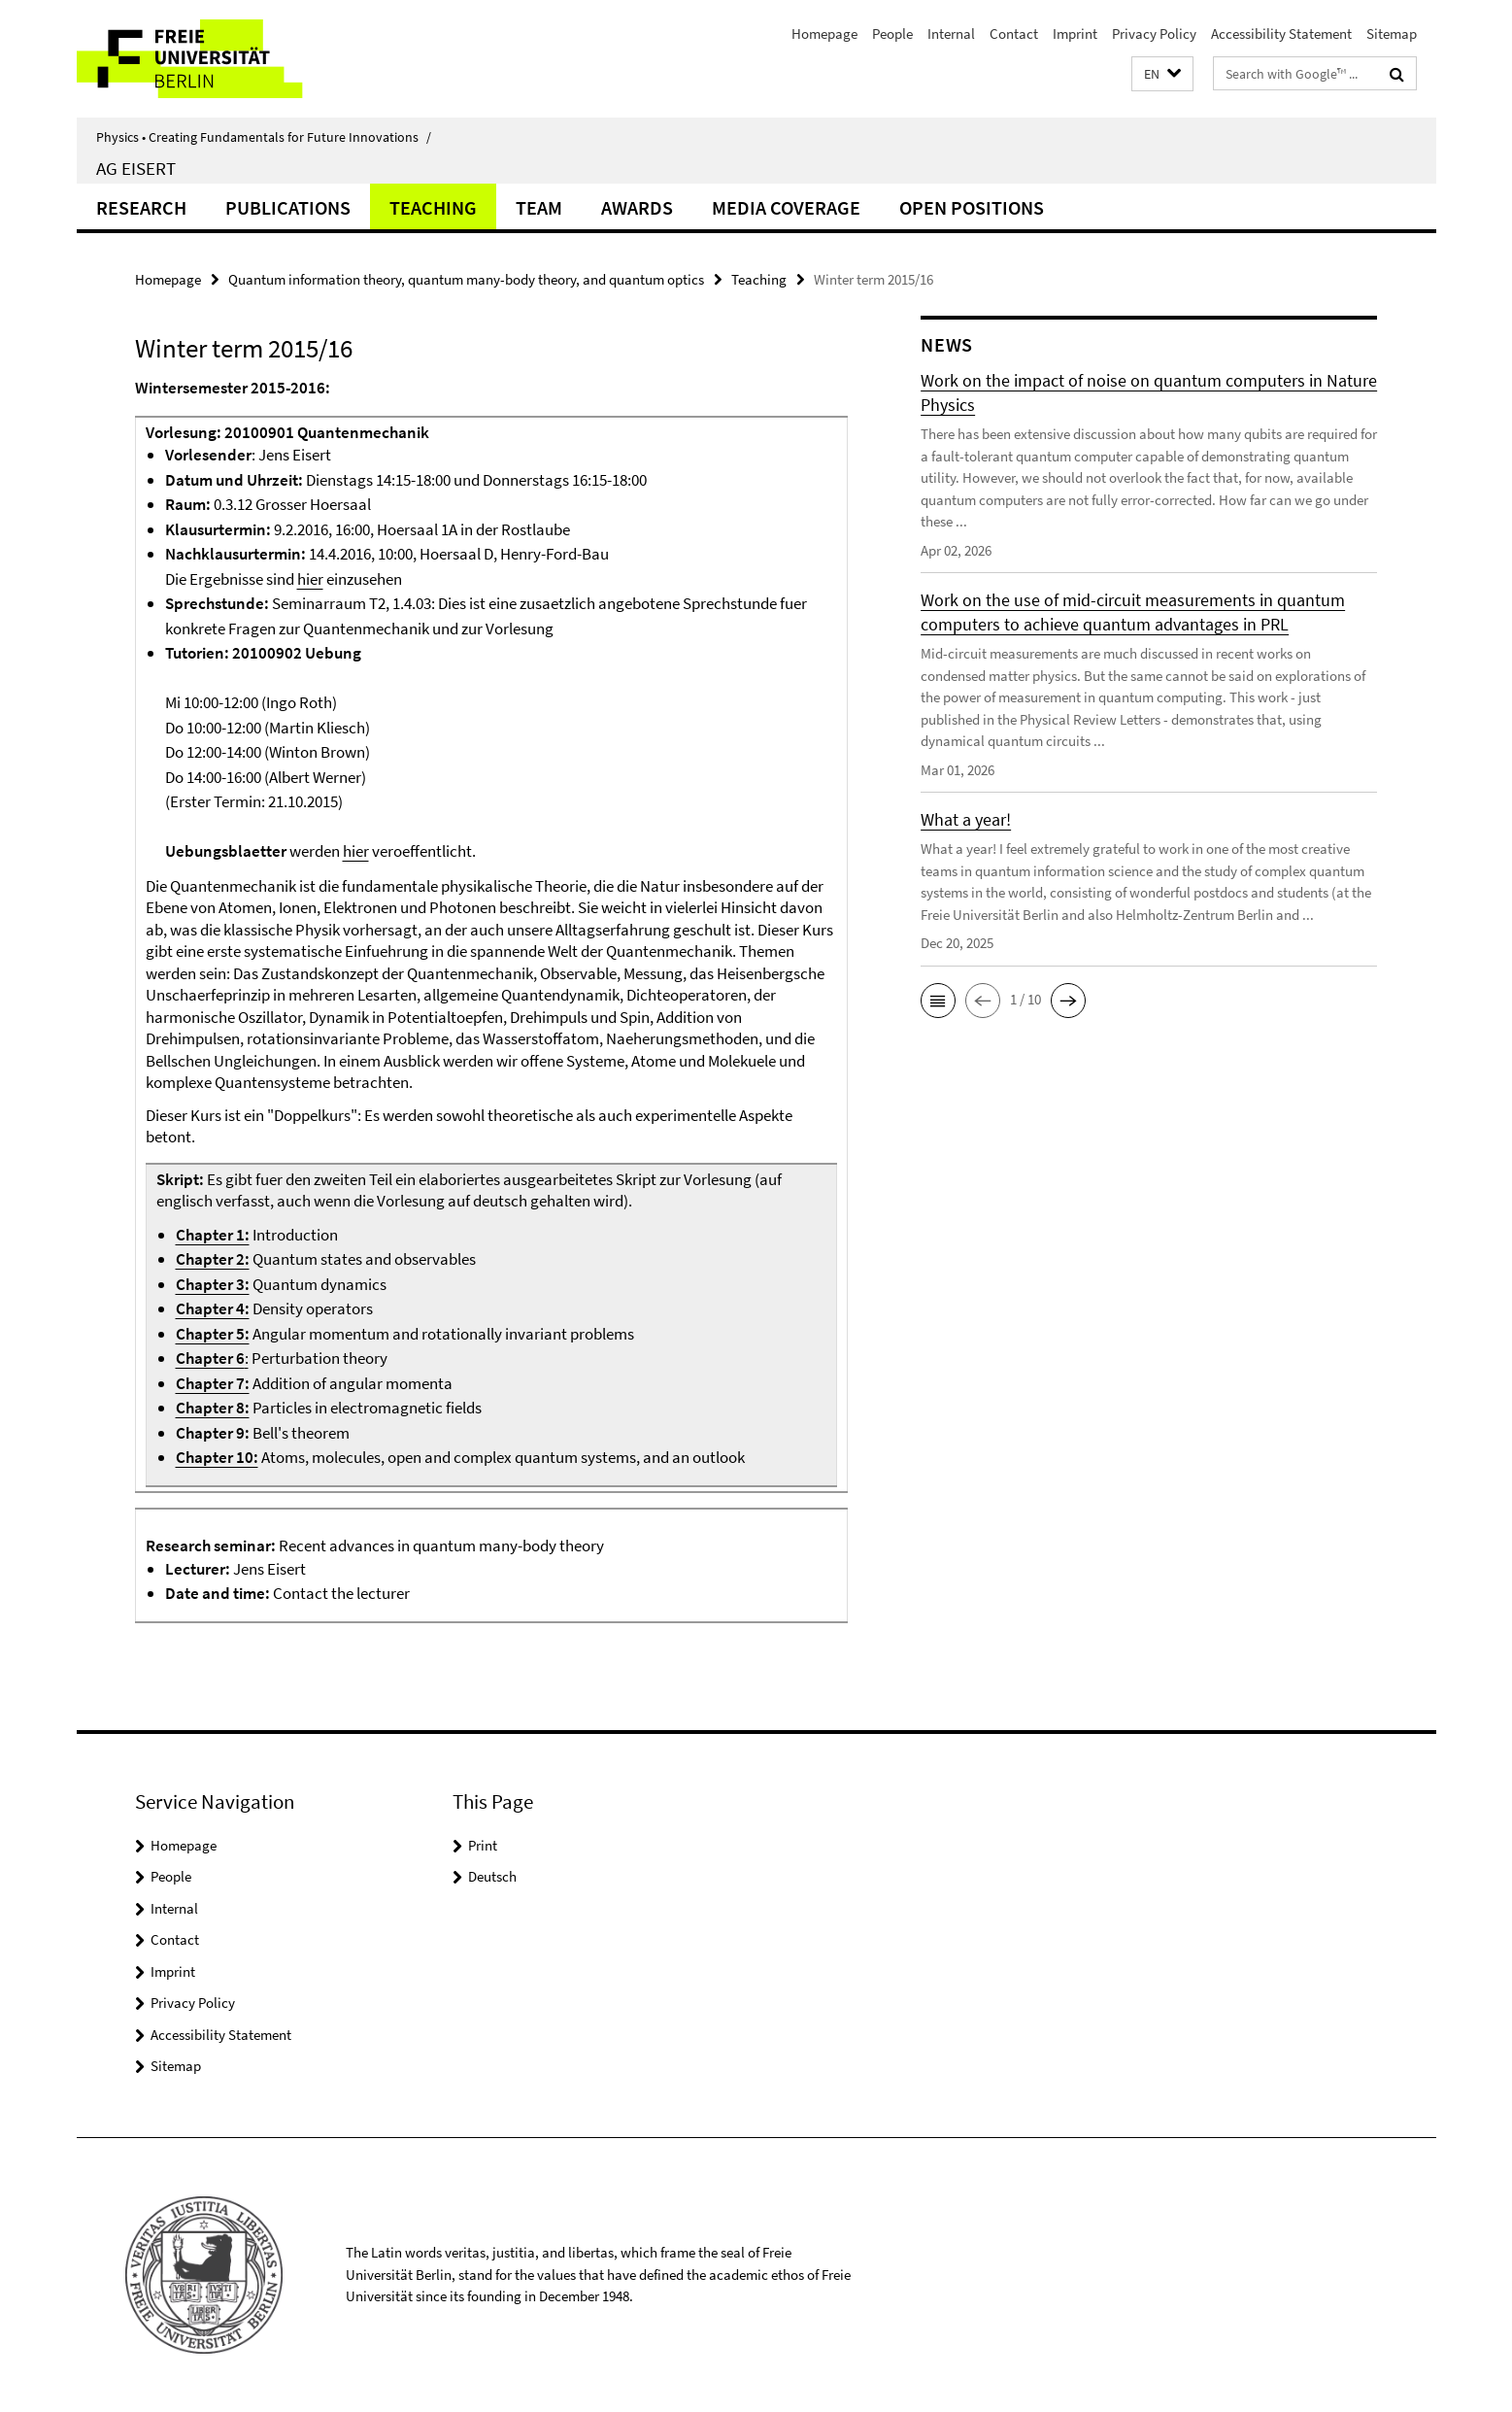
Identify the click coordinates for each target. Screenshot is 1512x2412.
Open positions (971, 207)
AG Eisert (136, 168)
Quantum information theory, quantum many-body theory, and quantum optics (466, 279)
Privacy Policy (1154, 33)
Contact (1014, 33)
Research (141, 207)
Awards (637, 207)
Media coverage (786, 207)
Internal (951, 33)
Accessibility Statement (1281, 33)
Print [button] (482, 1845)
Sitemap (1391, 33)
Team (539, 207)
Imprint (1075, 33)
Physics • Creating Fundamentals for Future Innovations (263, 137)
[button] (1162, 74)
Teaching (433, 207)
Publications (288, 207)
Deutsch (492, 1876)
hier (310, 579)
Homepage (824, 33)
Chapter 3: (213, 1284)
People (892, 33)
